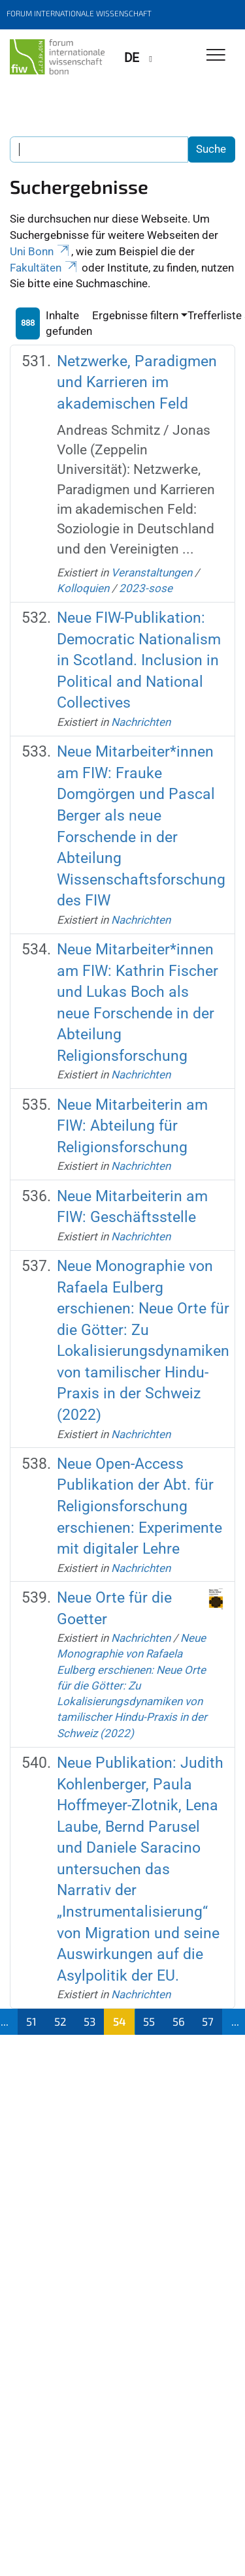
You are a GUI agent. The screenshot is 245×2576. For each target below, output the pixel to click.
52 (60, 2021)
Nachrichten (141, 722)
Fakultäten (44, 267)
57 (208, 2021)
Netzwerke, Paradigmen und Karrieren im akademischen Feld (137, 383)
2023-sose (145, 588)
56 (178, 2021)
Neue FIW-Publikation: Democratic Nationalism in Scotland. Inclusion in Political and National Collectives (139, 660)
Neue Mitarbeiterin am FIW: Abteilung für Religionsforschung (132, 1126)
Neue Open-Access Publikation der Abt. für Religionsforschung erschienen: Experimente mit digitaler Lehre (139, 1506)
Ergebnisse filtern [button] (135, 315)
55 (149, 2021)
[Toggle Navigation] (215, 55)
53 (89, 2021)
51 (31, 2021)
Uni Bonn (40, 251)
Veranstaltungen (151, 572)
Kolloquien (83, 588)
